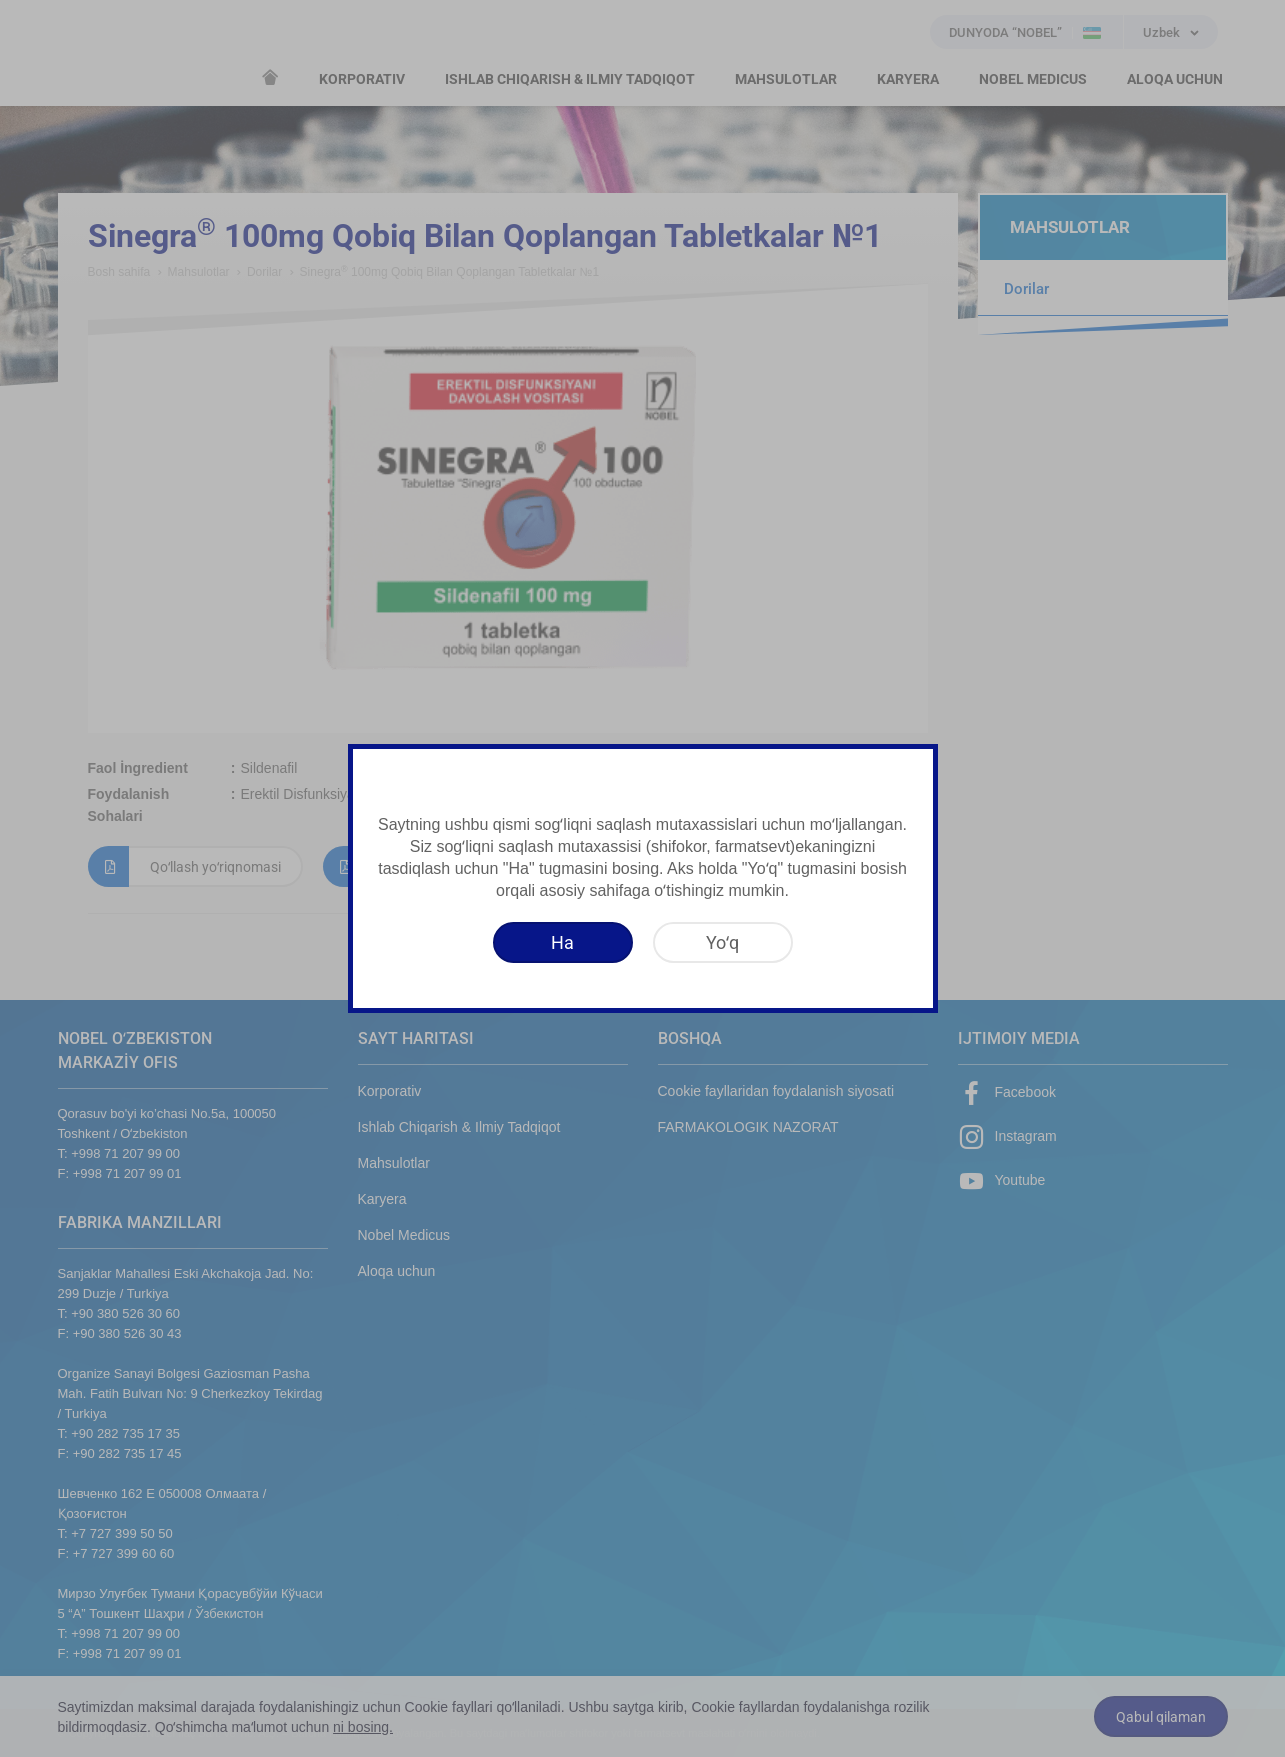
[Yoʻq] (723, 942)
